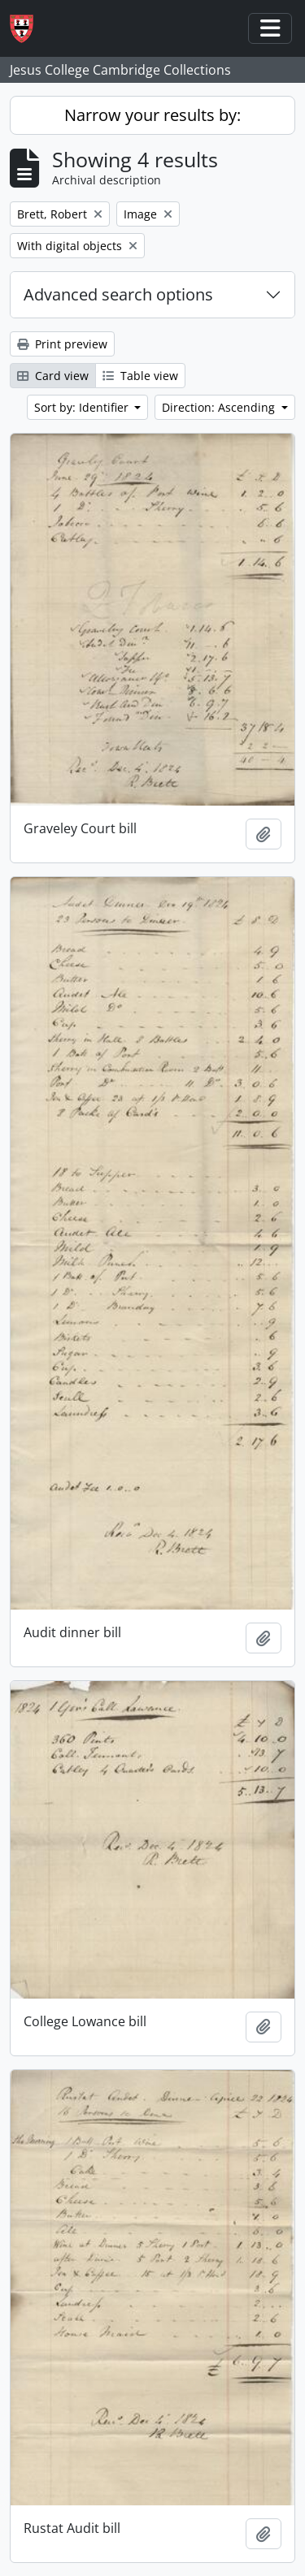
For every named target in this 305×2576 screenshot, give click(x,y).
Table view (140, 375)
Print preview (62, 344)
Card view (53, 375)
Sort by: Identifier (83, 407)
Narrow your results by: (152, 115)
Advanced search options (118, 294)
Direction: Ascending (220, 407)
